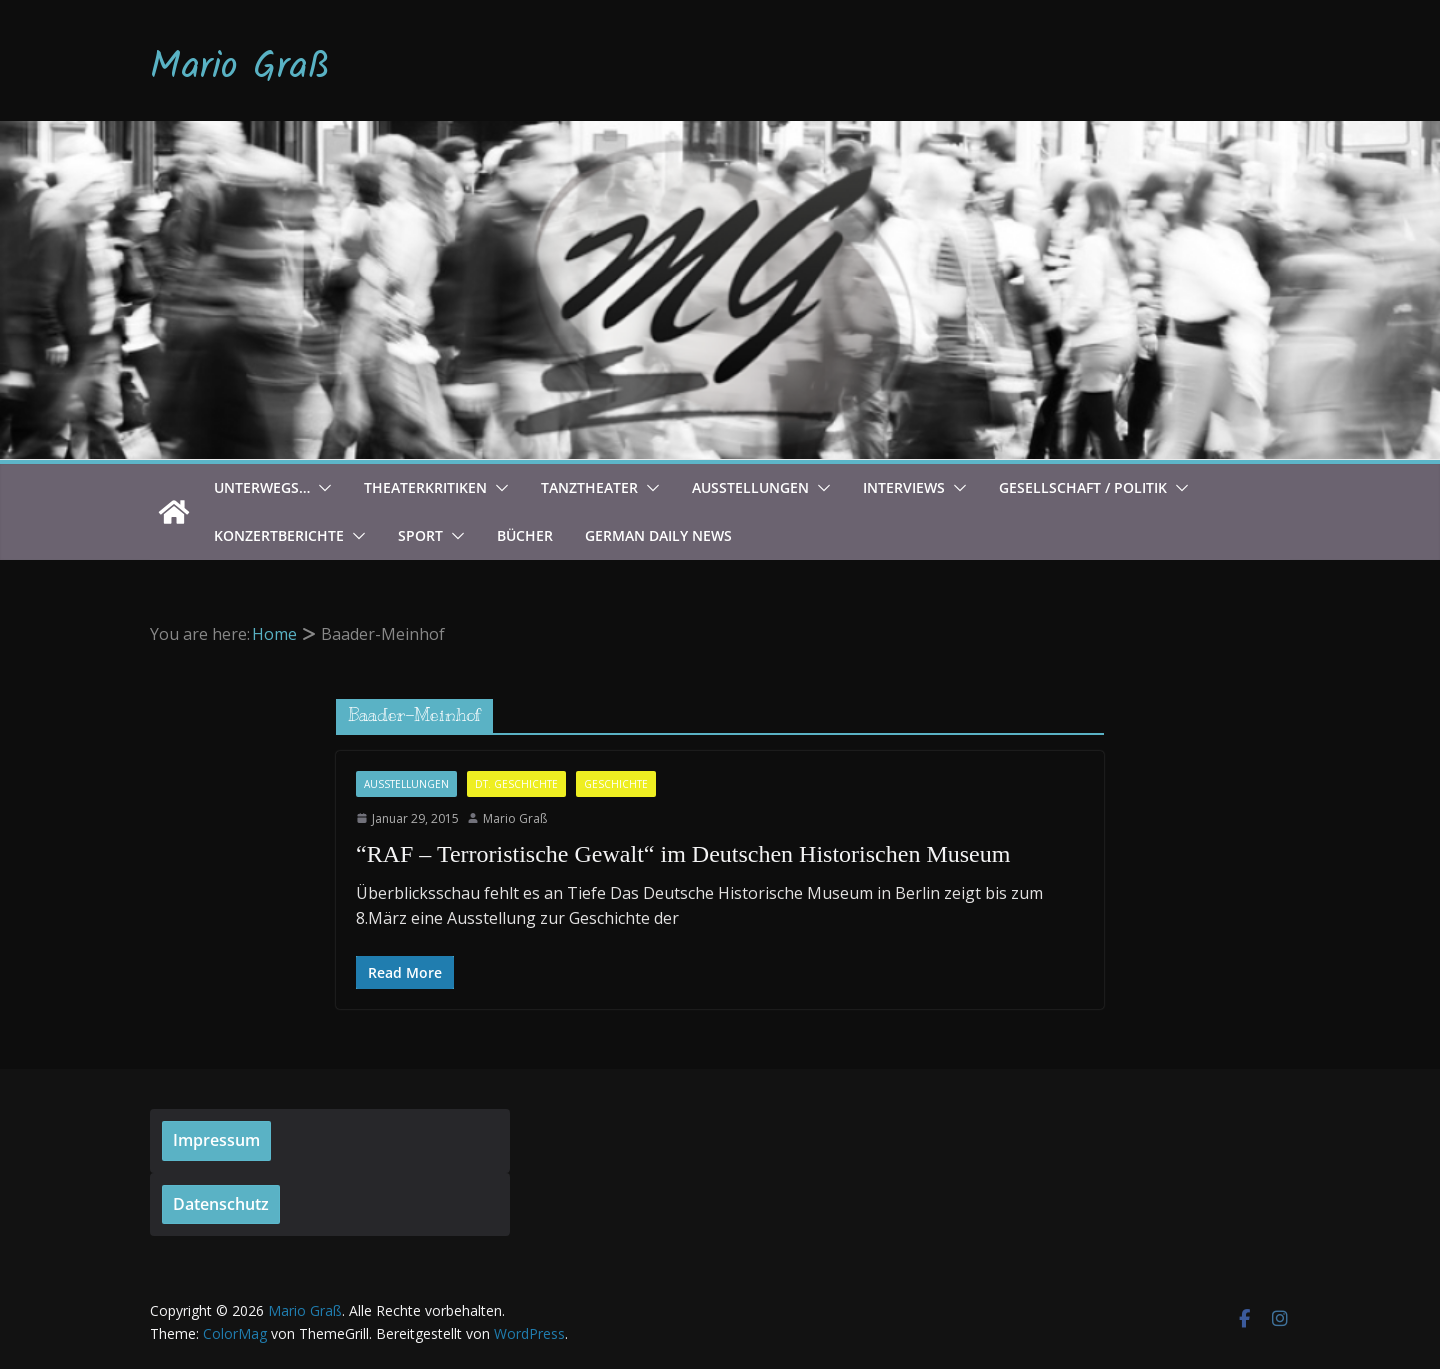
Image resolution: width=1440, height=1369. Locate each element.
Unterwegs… (262, 487)
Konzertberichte (279, 535)
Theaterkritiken (425, 487)
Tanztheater (589, 487)
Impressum (216, 1140)
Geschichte (616, 784)
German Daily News (658, 535)
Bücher (525, 535)
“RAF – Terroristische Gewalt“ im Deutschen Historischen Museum (683, 854)
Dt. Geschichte (516, 784)
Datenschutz (221, 1204)
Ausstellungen (750, 487)
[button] (321, 488)
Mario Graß (240, 68)
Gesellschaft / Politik (1083, 487)
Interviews (904, 487)
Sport (420, 535)
